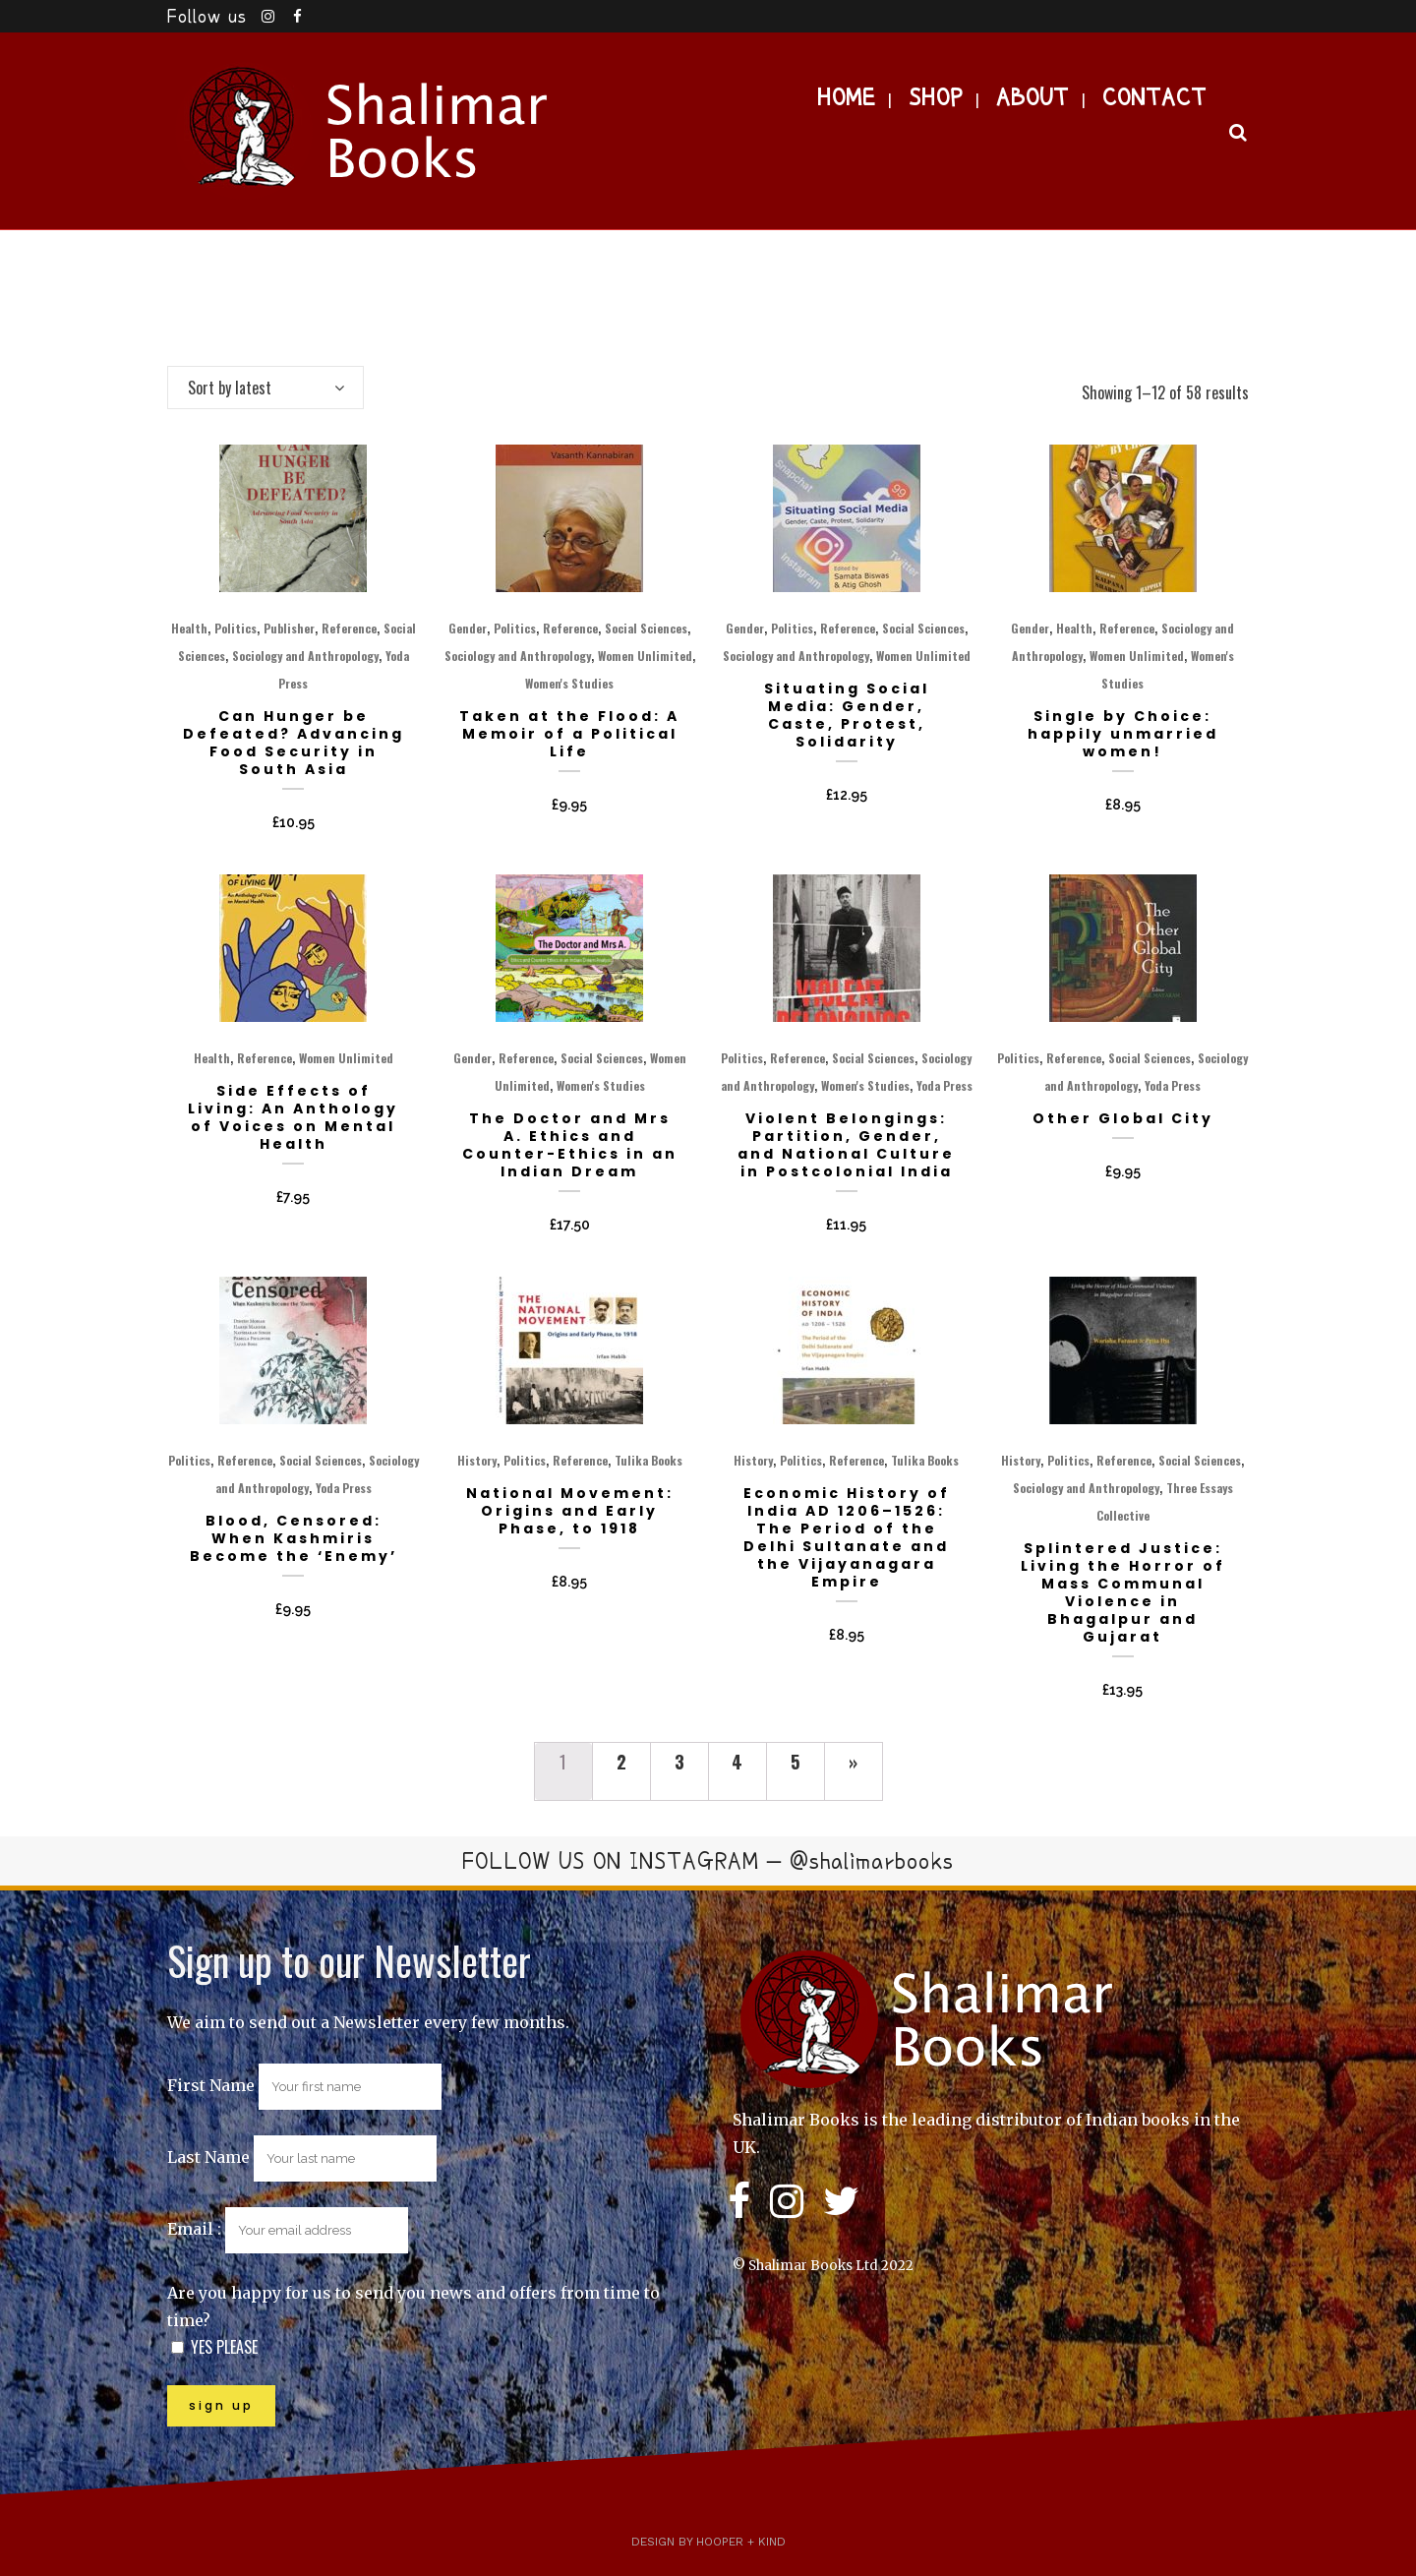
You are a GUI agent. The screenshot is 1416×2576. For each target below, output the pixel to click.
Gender (467, 628)
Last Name (208, 2157)
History (477, 1460)
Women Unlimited (645, 655)
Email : (287, 2229)
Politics (235, 628)
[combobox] (265, 387)
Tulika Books (648, 1460)
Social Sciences (646, 628)
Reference (349, 628)
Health (189, 628)
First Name (211, 2085)
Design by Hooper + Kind (708, 2541)
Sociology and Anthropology (305, 655)
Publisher (289, 628)
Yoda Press (944, 1085)
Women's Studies (569, 683)
